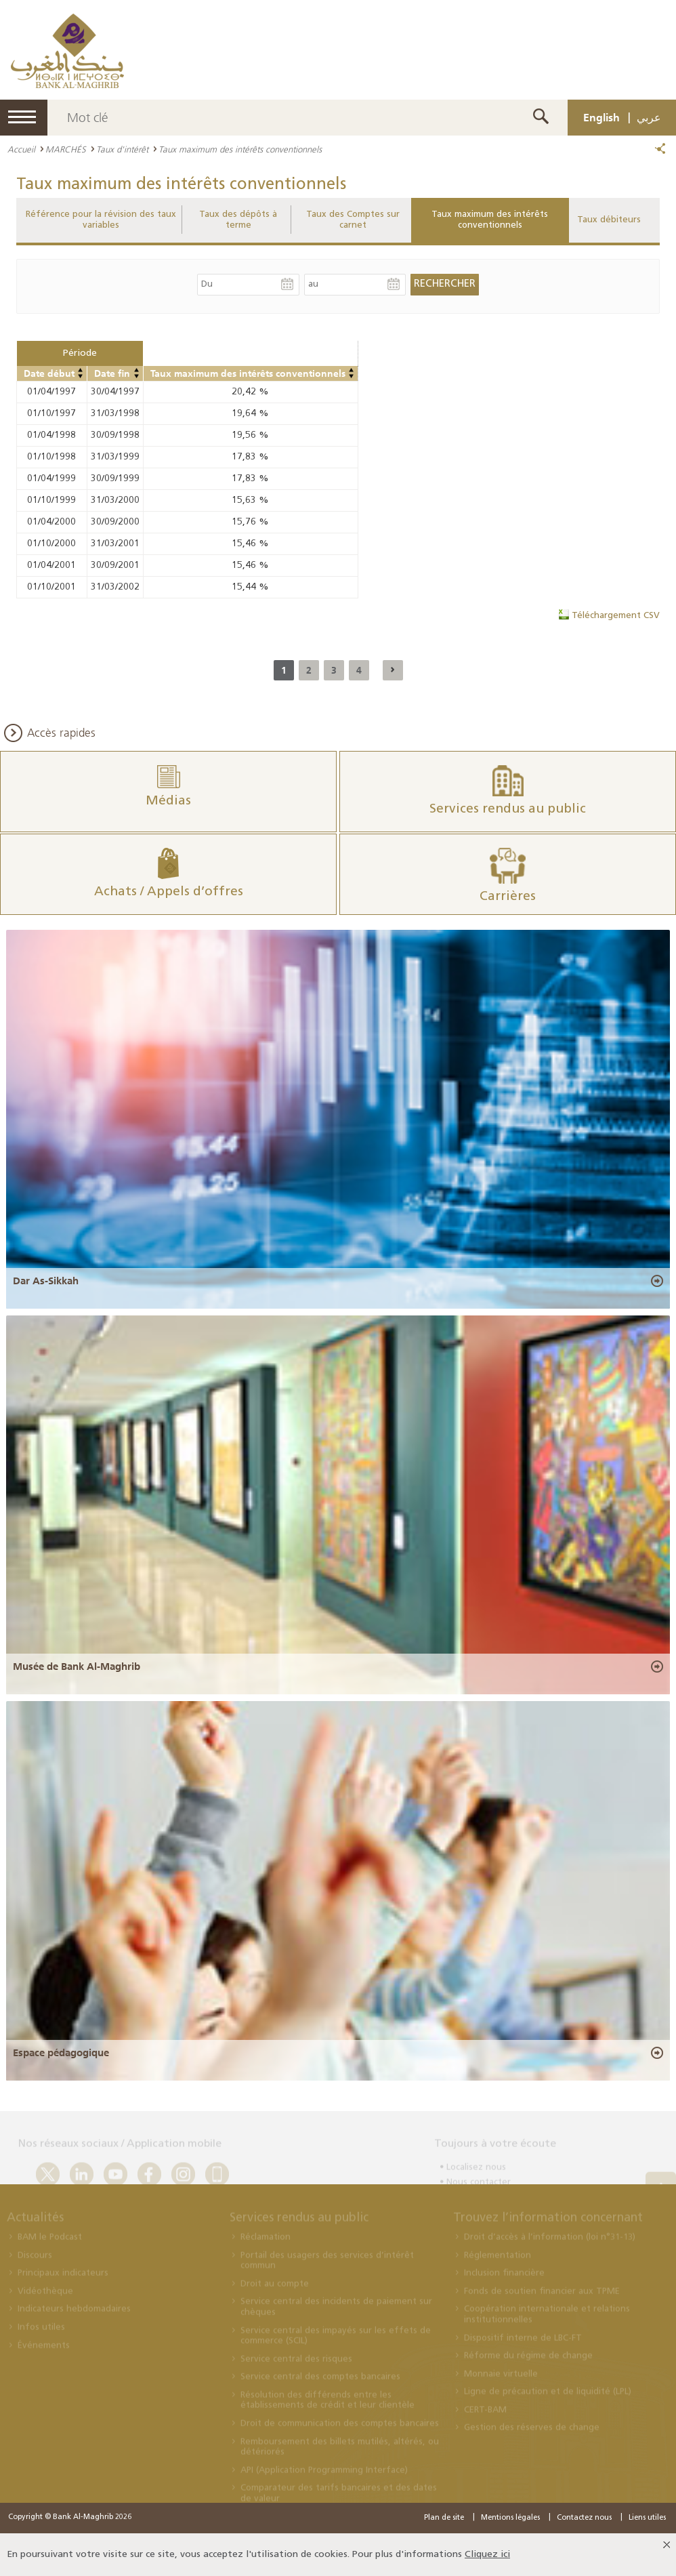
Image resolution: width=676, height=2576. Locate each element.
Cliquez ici (487, 2555)
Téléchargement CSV (616, 615)
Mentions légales (510, 2518)
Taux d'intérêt (122, 149)
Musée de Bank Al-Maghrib (76, 1666)
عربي (649, 117)
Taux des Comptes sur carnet (353, 220)
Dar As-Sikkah (46, 1281)
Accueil (21, 149)
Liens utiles (647, 2518)
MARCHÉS (65, 149)
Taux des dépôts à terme (238, 220)
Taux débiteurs (609, 220)
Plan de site (444, 2518)
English (601, 117)
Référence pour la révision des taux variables (101, 220)
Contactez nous (584, 2518)
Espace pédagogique (61, 2053)
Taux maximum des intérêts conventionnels (489, 220)
